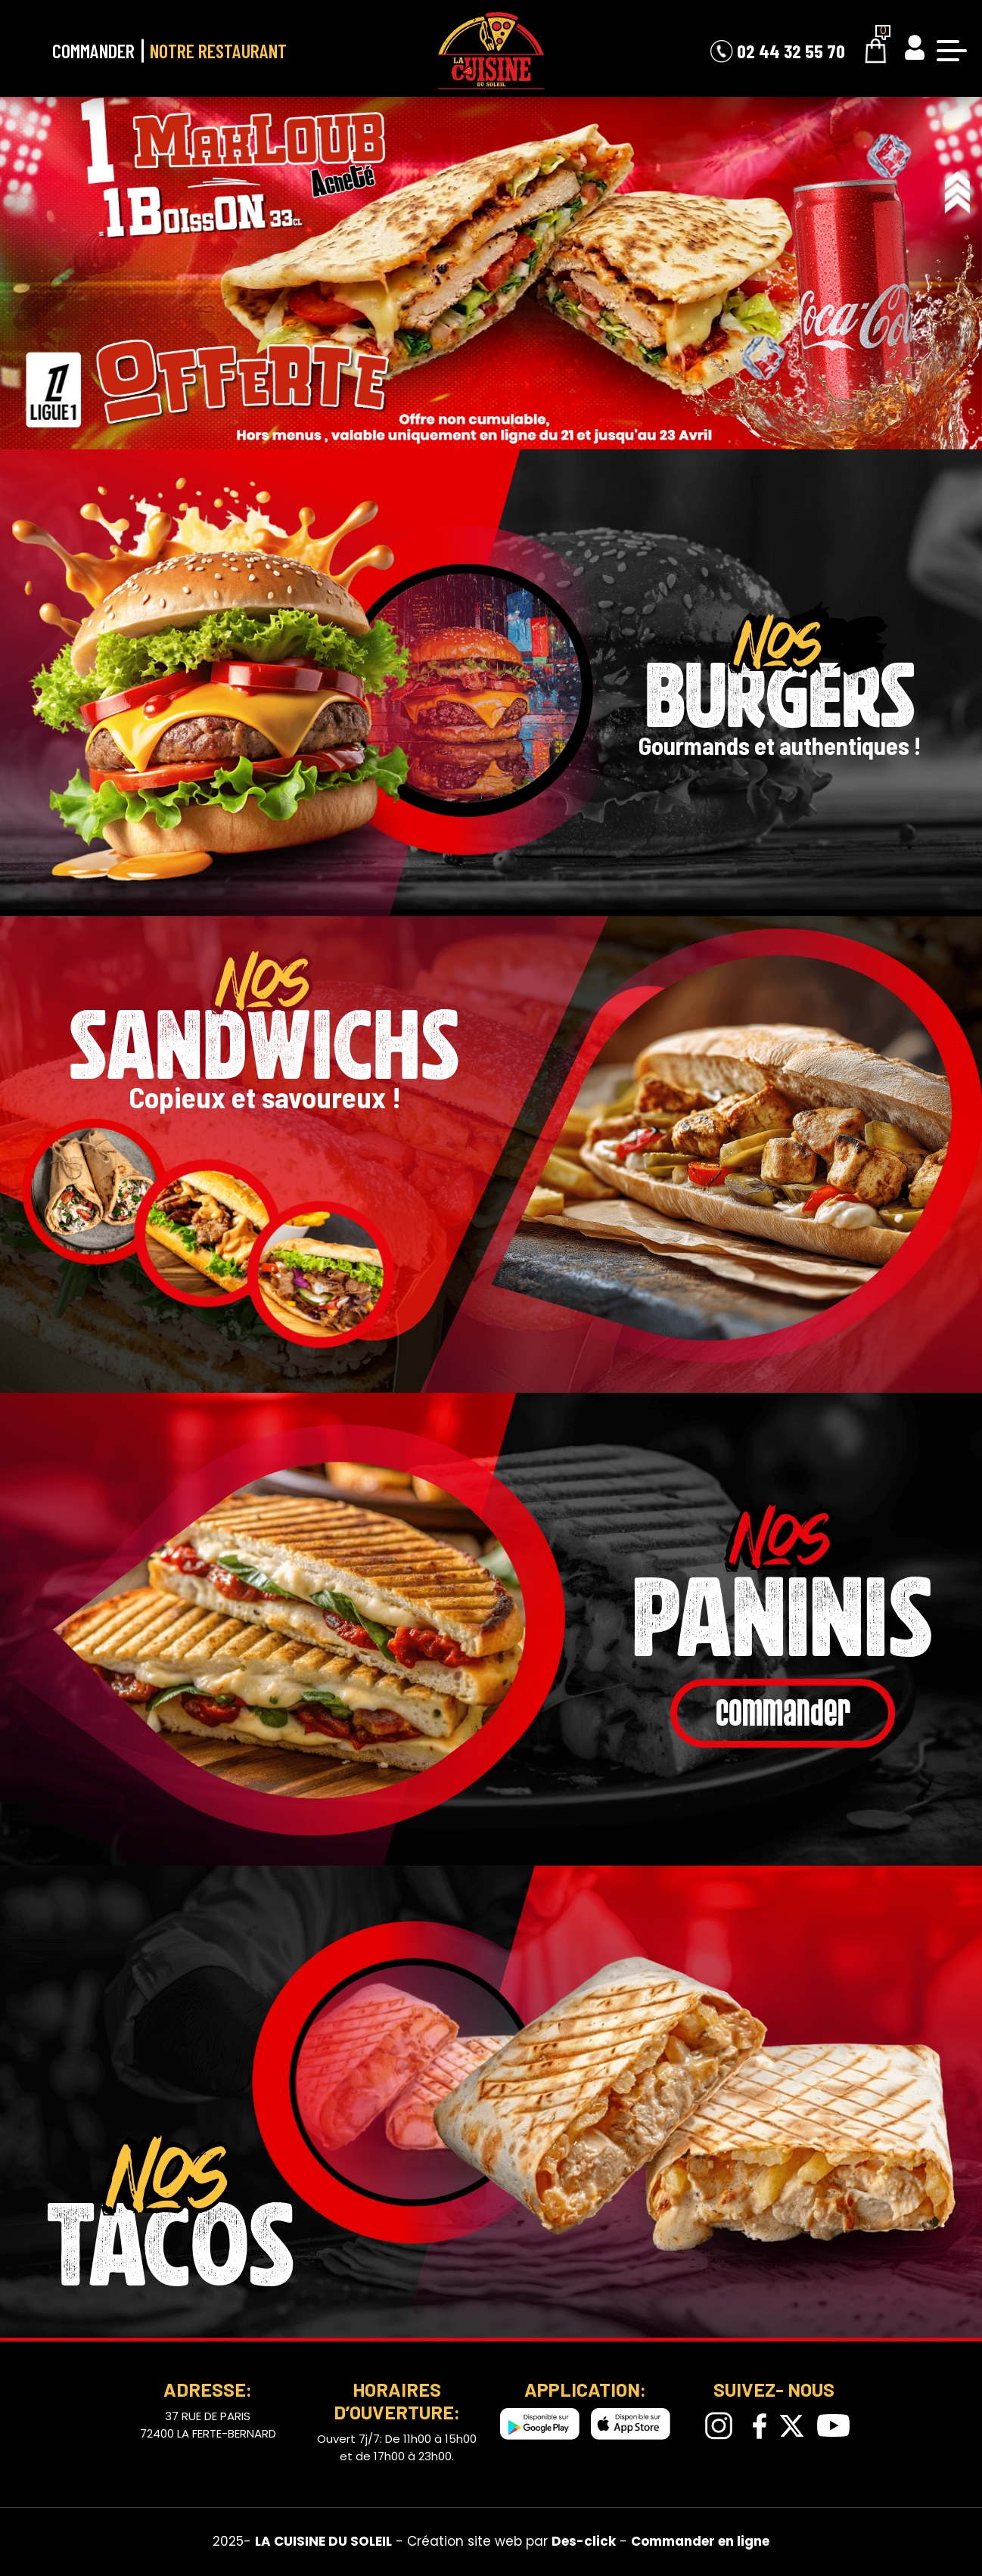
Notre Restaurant (218, 50)
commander (782, 1714)
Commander (93, 50)
